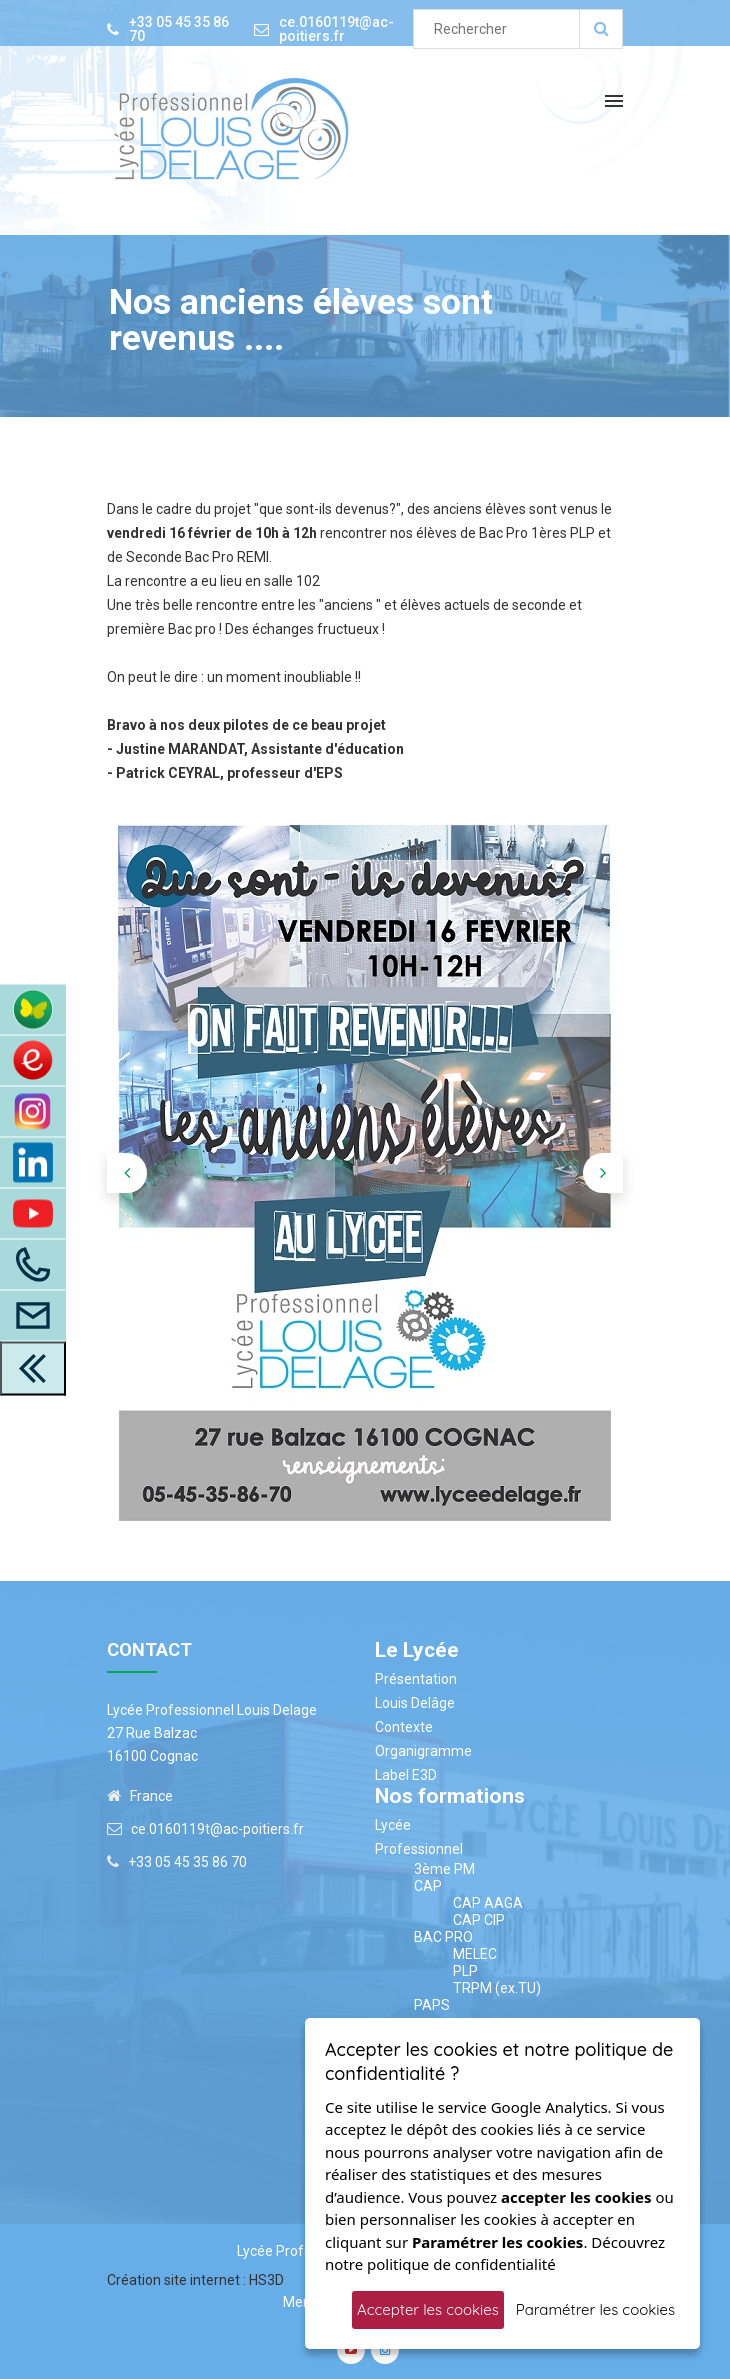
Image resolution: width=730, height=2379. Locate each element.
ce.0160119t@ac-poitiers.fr (336, 29)
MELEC (475, 1954)
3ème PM (444, 1869)
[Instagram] (33, 1111)
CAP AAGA (488, 1903)
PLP (465, 1971)
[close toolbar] (33, 1368)
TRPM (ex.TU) (497, 1988)
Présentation (416, 1679)
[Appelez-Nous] (33, 1264)
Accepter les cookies (428, 2309)
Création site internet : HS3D (195, 2280)
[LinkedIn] (33, 1162)
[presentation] (127, 1173)
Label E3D (406, 1775)
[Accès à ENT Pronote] (33, 1009)
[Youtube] (33, 1213)
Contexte (404, 1727)
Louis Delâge (415, 1703)
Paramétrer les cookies (595, 2309)
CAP (428, 1886)
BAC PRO (443, 1937)
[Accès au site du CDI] (33, 1060)
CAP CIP (479, 1920)
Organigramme (423, 1751)
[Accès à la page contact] (33, 1315)
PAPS (432, 2005)
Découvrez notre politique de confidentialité (495, 2253)
